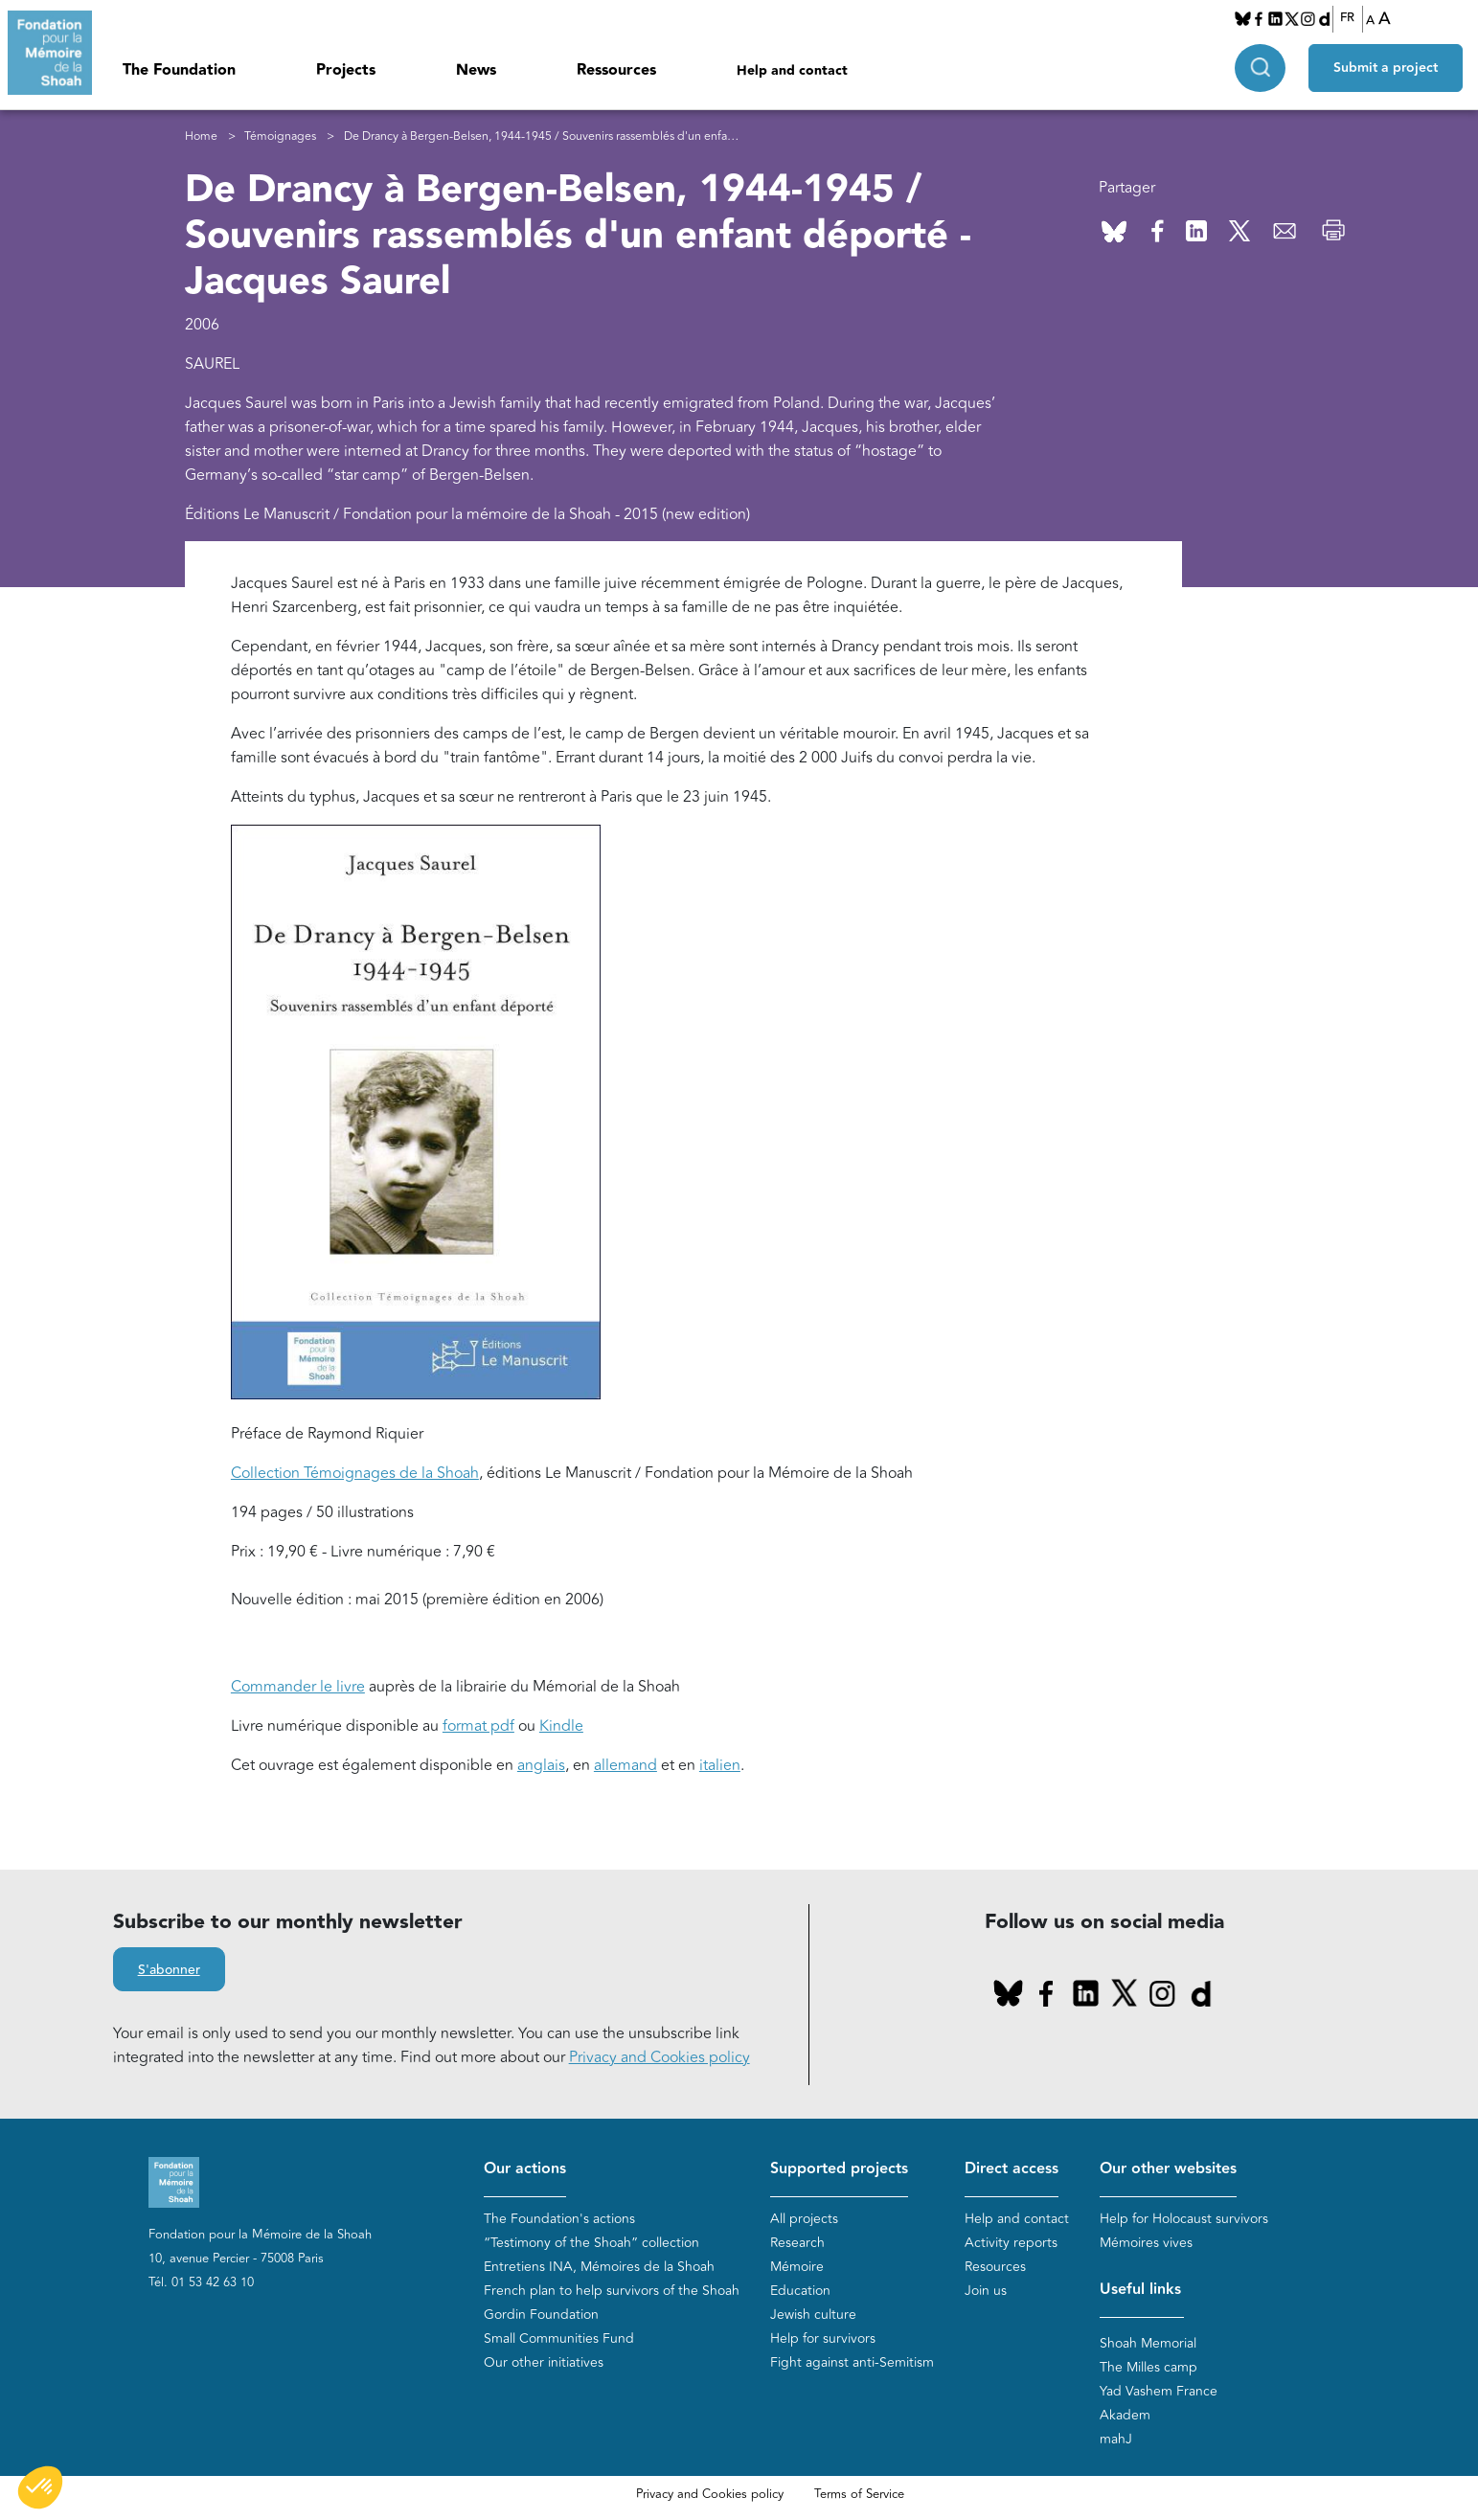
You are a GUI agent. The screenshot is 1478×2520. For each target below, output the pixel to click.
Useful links (1140, 2290)
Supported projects (839, 2169)
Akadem (1125, 2415)
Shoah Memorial (1148, 2343)
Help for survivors (822, 2338)
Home (201, 136)
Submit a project (1385, 68)
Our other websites (1168, 2169)
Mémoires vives (1146, 2243)
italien (719, 1765)
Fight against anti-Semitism (852, 2362)
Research (797, 2243)
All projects (804, 2219)
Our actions (525, 2169)
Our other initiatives (543, 2362)
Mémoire (797, 2267)
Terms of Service (859, 2494)
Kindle (561, 1725)
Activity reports (1011, 2243)
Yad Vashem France (1158, 2391)
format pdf (478, 1725)
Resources (995, 2267)
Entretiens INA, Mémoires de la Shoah (599, 2267)
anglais (541, 1765)
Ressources (616, 70)
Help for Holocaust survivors (1184, 2219)
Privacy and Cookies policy (659, 2057)
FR (1347, 18)
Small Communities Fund (559, 2338)
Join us (986, 2291)
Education (800, 2291)
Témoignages (280, 136)
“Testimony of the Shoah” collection (591, 2243)
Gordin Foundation (541, 2314)
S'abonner (169, 1970)
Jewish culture (813, 2314)
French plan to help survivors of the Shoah (611, 2291)
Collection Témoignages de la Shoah (355, 1473)
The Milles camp (1148, 2367)
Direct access (1011, 2169)
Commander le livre (298, 1686)
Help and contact (792, 70)
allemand (625, 1765)
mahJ (1116, 2439)
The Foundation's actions (559, 2219)
